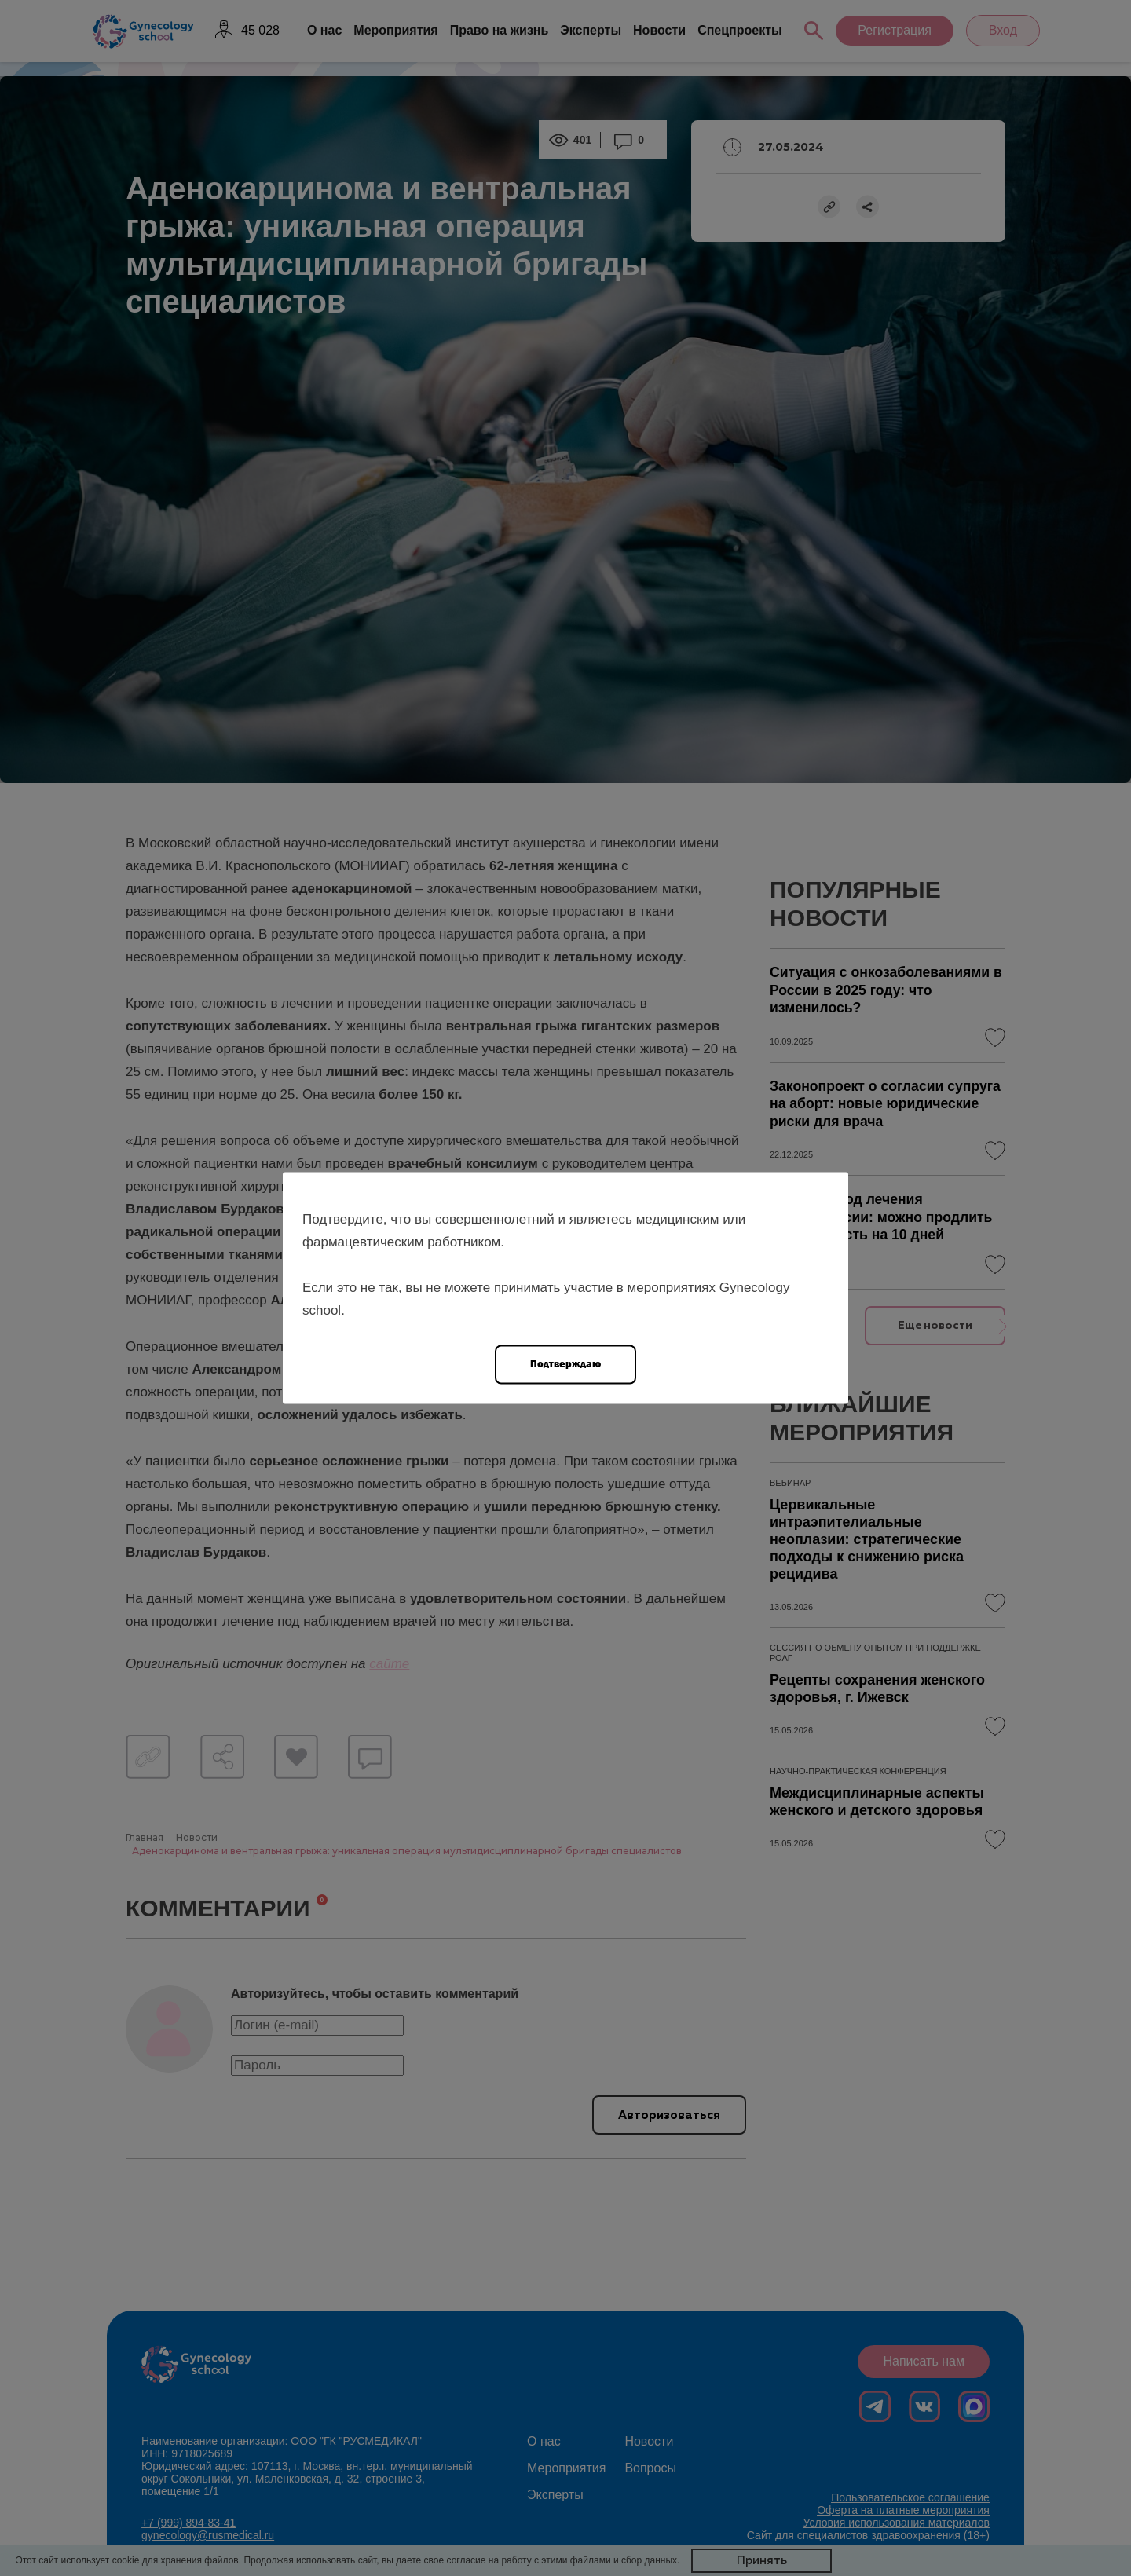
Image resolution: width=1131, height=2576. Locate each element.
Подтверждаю (565, 1364)
